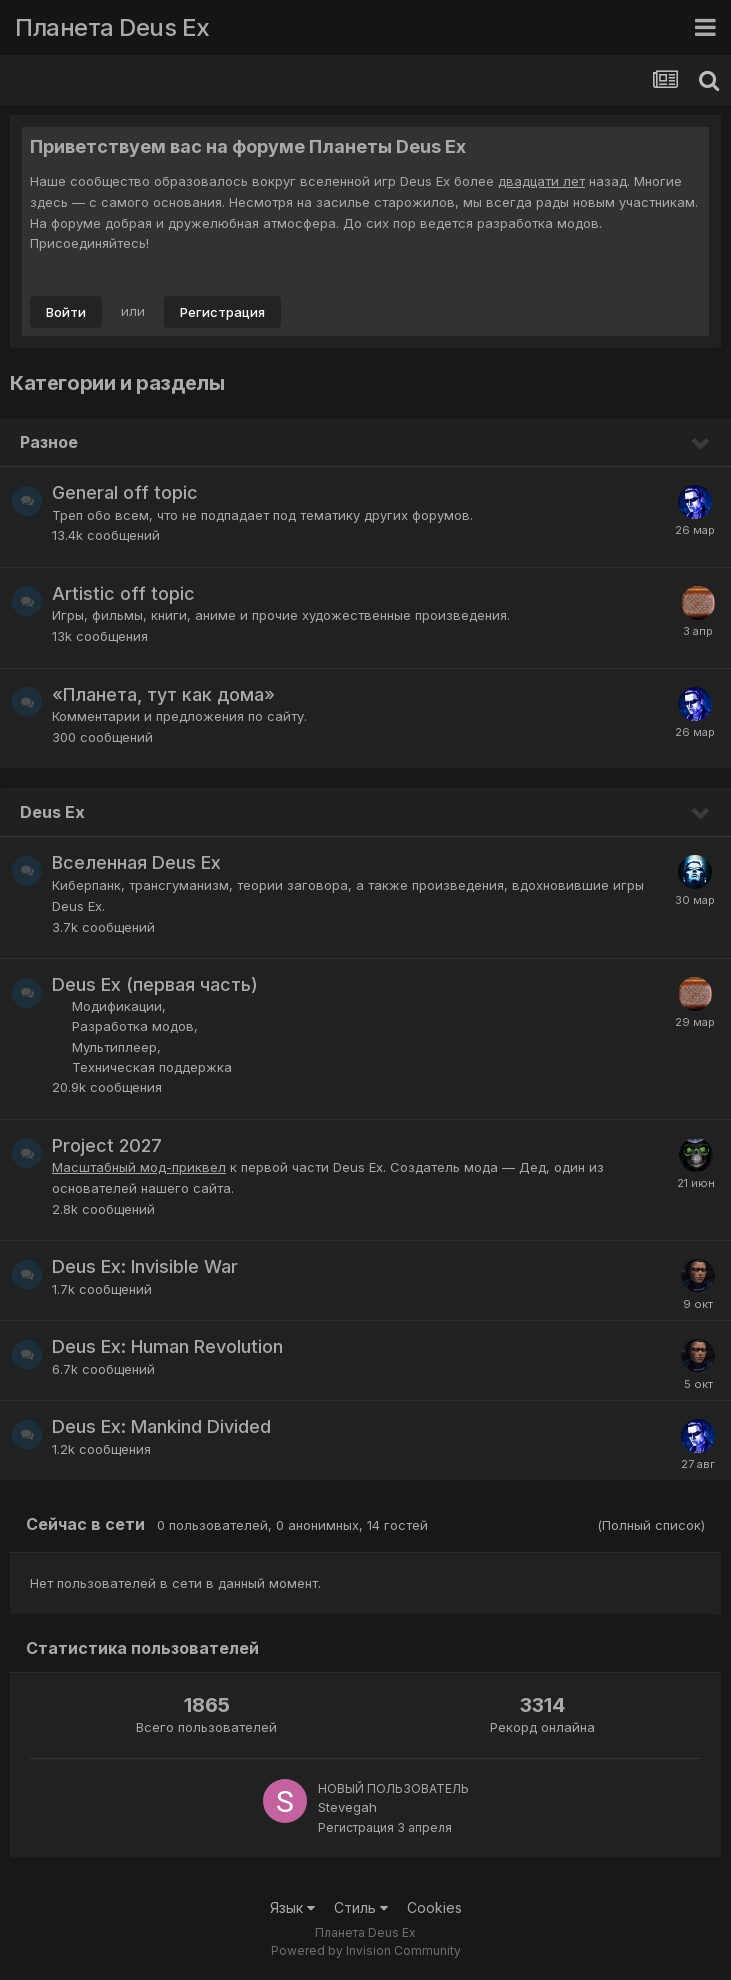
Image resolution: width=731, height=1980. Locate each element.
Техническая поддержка (152, 1067)
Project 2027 (107, 1145)
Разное (49, 442)
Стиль (361, 1907)
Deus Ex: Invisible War (145, 1266)
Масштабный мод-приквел (139, 1167)
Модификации (117, 1006)
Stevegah (347, 1807)
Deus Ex (52, 812)
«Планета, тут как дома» (163, 694)
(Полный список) (651, 1525)
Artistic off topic (123, 593)
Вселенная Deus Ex (136, 862)
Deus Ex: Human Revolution (167, 1346)
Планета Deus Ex (112, 27)
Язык (292, 1907)
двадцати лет (541, 181)
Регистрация (222, 312)
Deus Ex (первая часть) (155, 984)
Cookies (434, 1907)
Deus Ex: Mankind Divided (161, 1426)
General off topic (125, 492)
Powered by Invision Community (366, 1950)
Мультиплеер (114, 1047)
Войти (66, 312)
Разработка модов (133, 1026)
